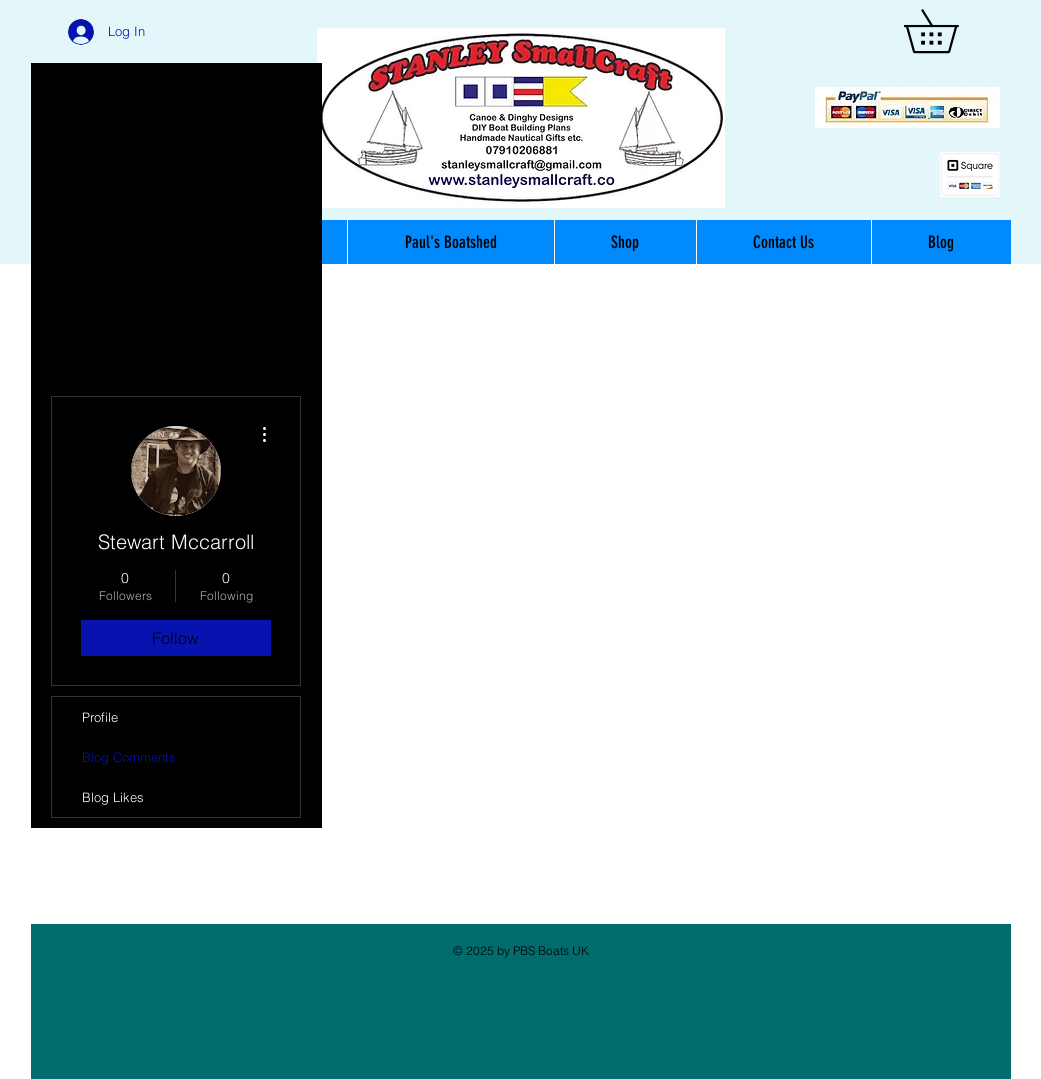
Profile (100, 717)
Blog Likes (113, 797)
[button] (952, 31)
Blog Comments (129, 757)
